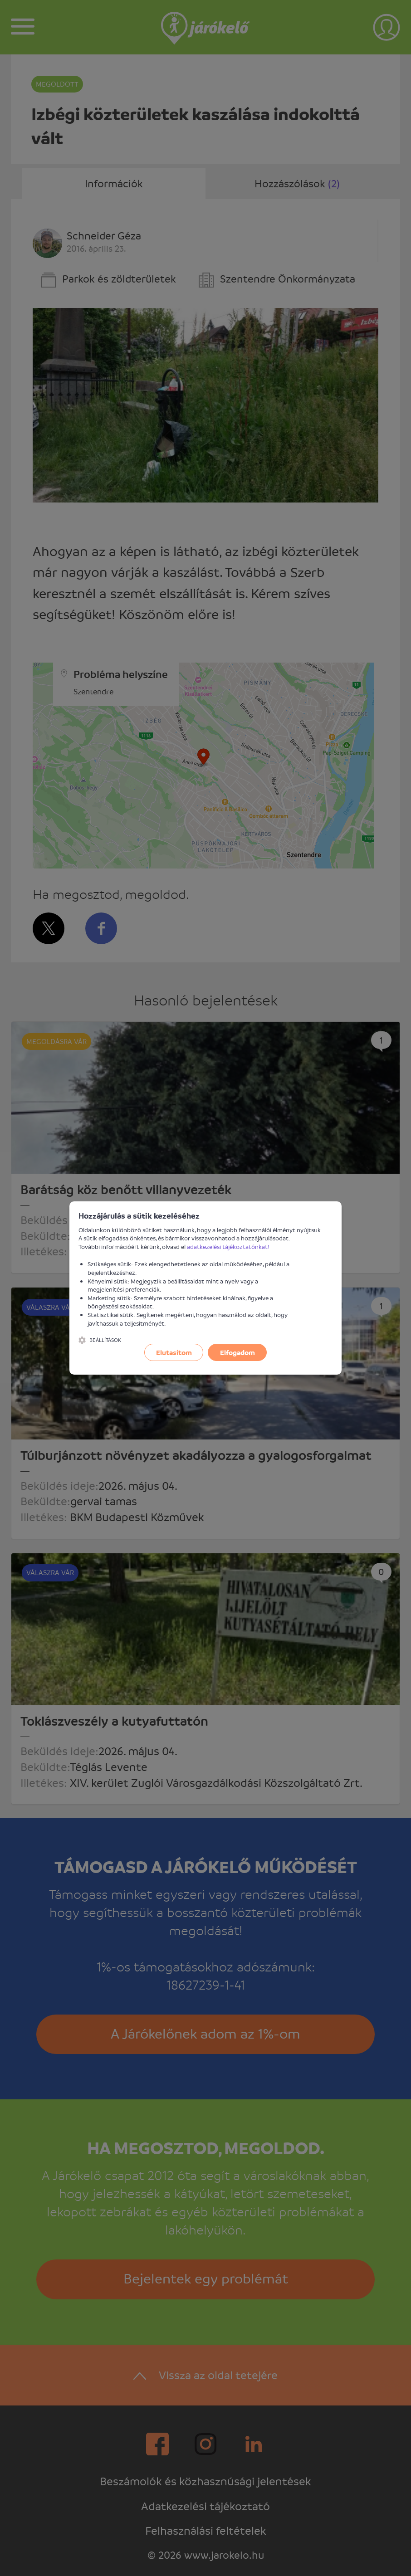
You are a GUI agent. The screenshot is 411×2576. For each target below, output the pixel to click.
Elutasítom (174, 1352)
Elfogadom (237, 1352)
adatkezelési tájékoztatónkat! (228, 1246)
